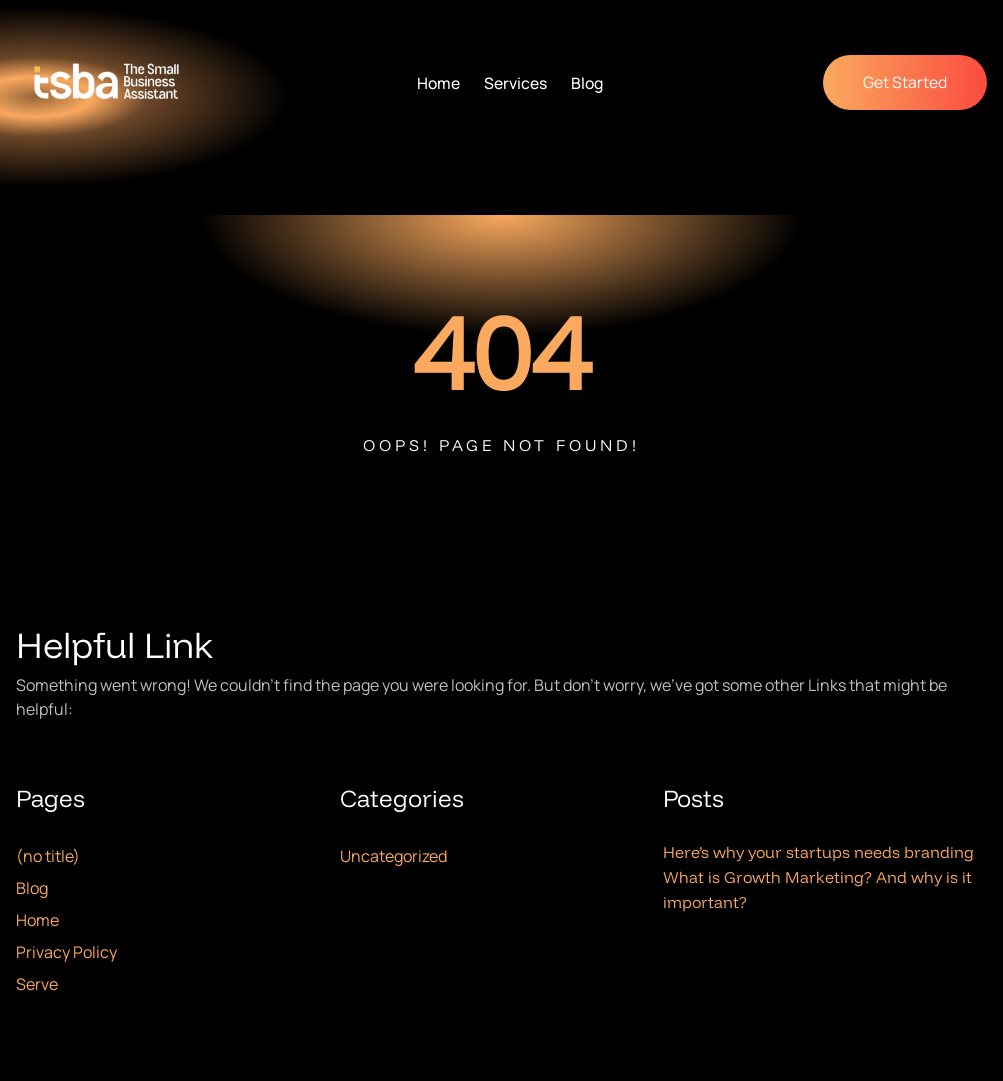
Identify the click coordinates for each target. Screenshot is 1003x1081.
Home (37, 920)
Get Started (905, 82)
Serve (37, 984)
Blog (32, 888)
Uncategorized (393, 856)
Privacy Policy (66, 952)
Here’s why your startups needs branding (818, 852)
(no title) (48, 856)
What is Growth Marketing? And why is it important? (817, 889)
